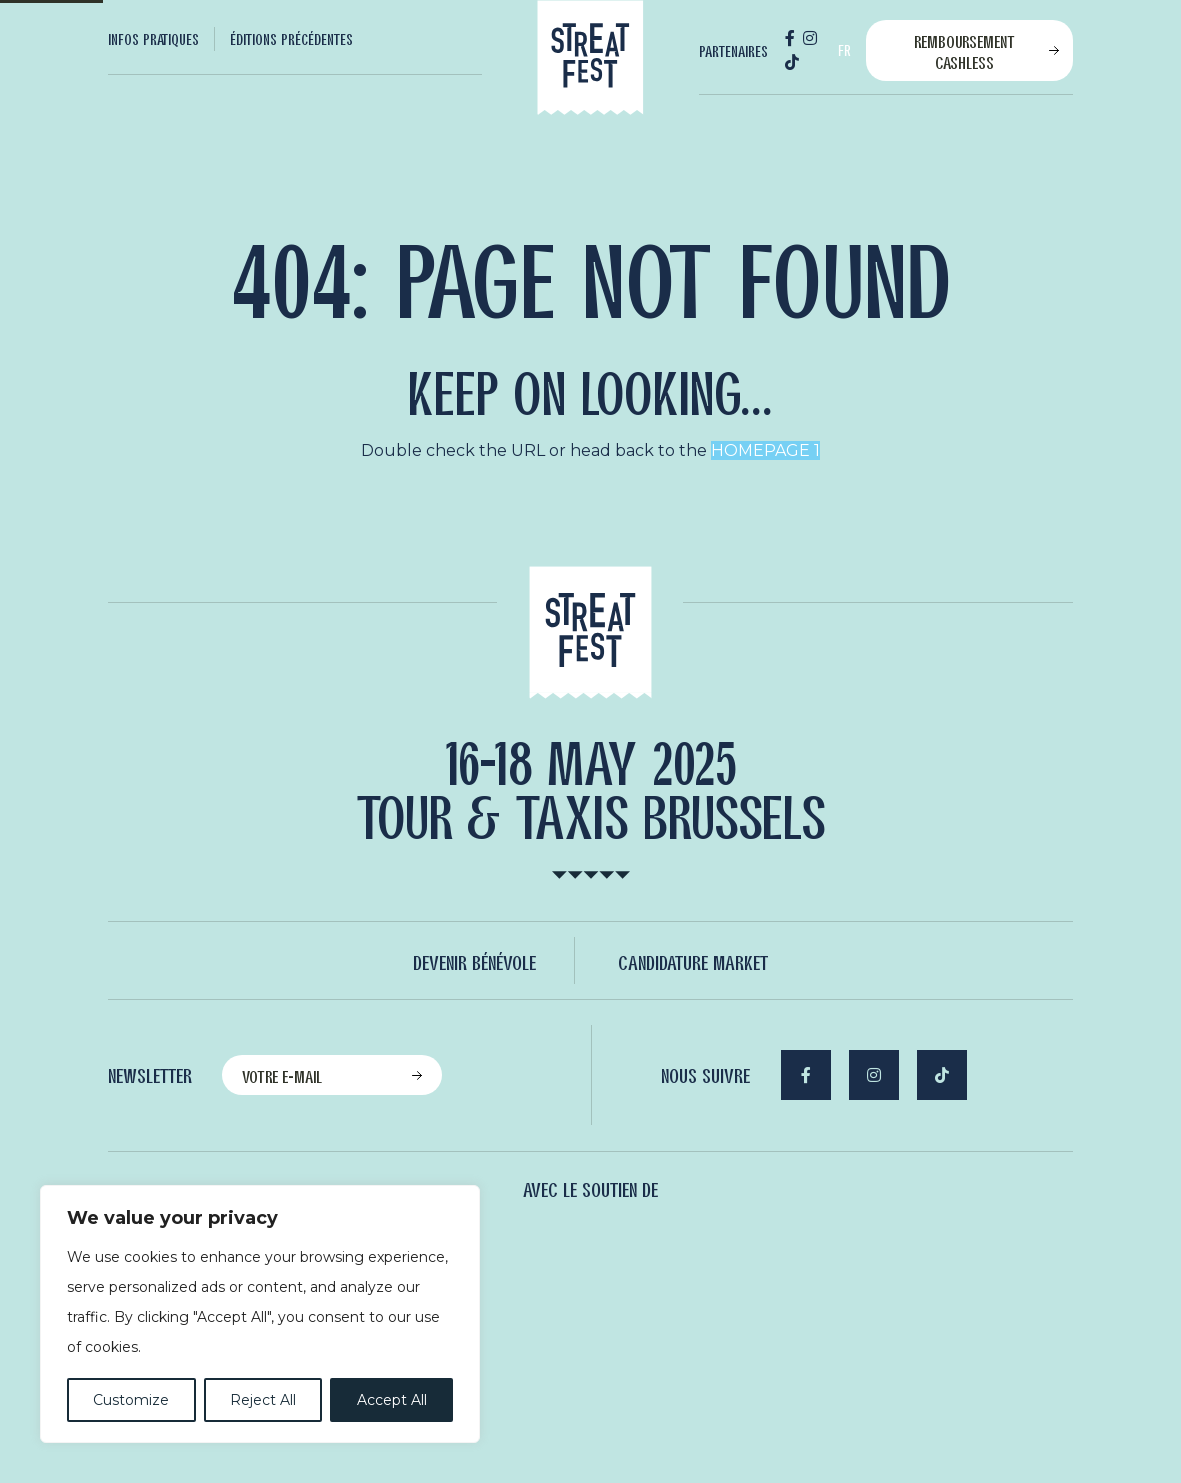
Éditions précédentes (291, 39)
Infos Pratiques (153, 39)
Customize (131, 1400)
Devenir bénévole (474, 961)
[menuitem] (161, 39)
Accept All (392, 1400)
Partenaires (733, 51)
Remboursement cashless (964, 51)
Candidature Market (693, 961)
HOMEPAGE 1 (765, 450)
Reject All (263, 1400)
